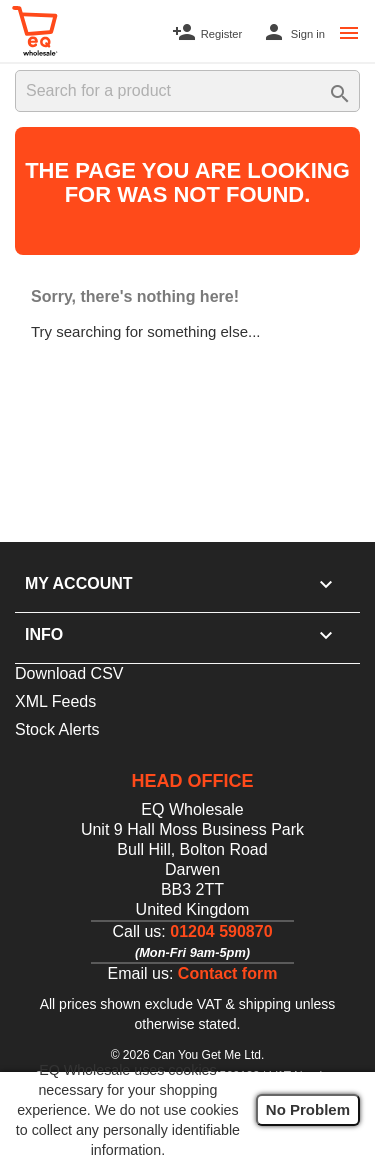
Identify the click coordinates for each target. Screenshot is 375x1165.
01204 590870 (221, 931)
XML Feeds (55, 701)
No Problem (308, 1109)
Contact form (228, 973)
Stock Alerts (57, 729)
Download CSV (69, 673)
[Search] (187, 91)
